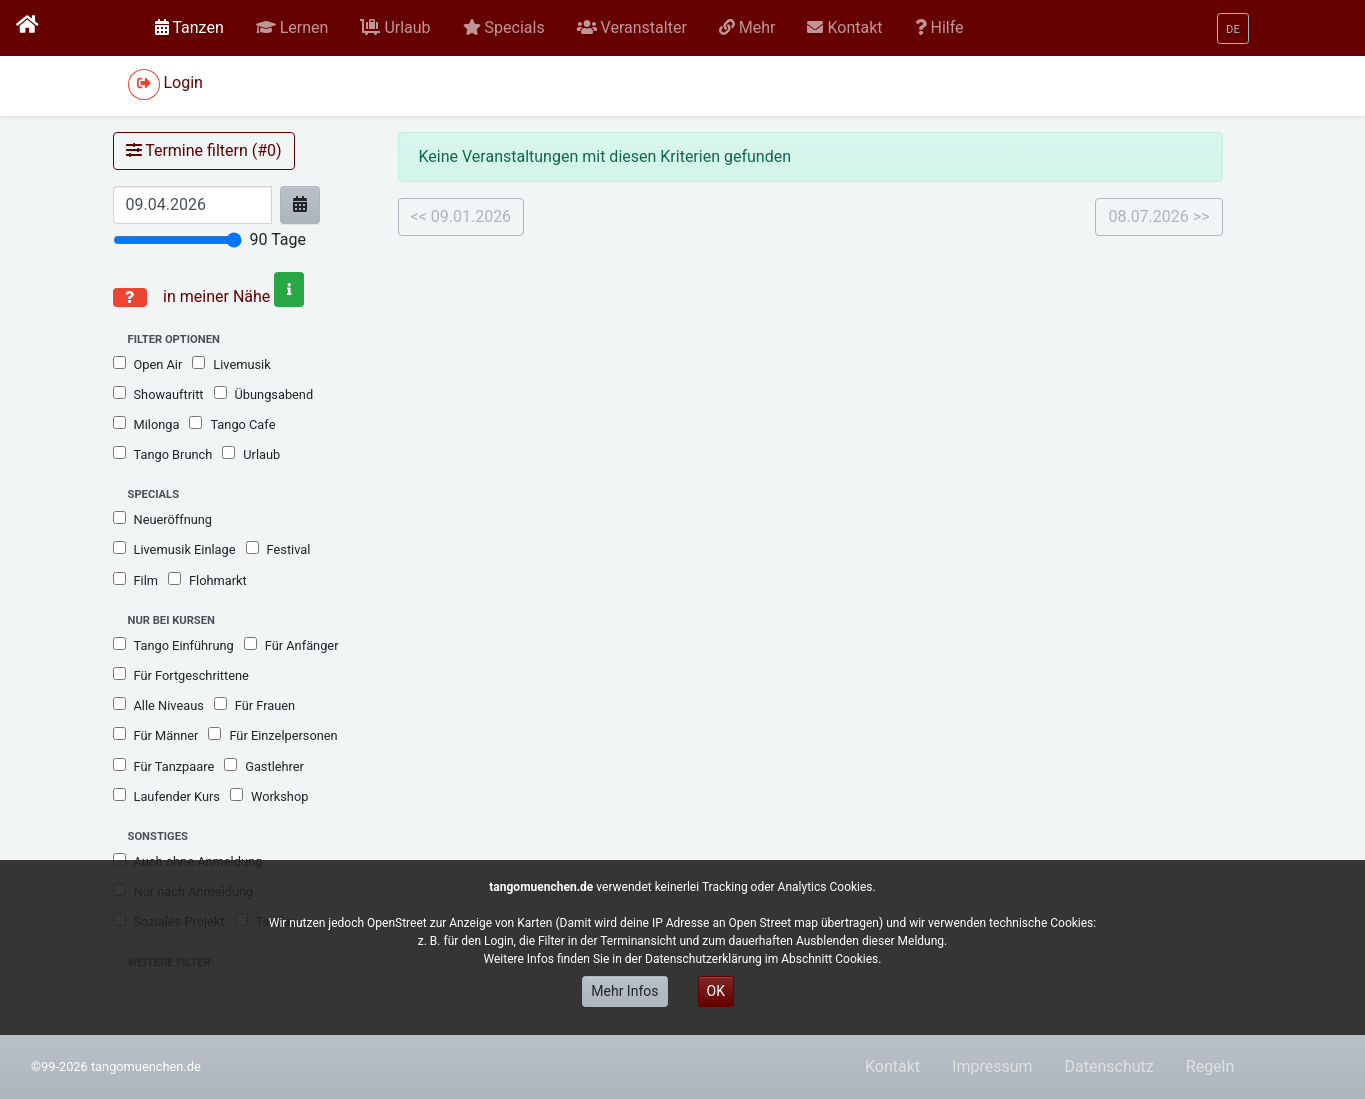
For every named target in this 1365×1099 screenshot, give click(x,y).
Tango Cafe (232, 424)
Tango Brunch (163, 454)
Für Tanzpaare (164, 766)
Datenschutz (1109, 1066)
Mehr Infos (624, 991)
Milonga (146, 424)
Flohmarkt (207, 580)
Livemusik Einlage (174, 549)
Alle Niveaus (158, 705)
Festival (278, 549)
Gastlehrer (264, 766)
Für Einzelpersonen (272, 735)
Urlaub (251, 454)
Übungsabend (264, 394)
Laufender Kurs (166, 796)
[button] (292, 28)
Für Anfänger (291, 645)
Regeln (1210, 1066)
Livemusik (231, 364)
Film (136, 580)
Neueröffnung (163, 519)
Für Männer (156, 735)
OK (716, 991)
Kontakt (892, 1066)
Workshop (269, 796)
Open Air (148, 364)
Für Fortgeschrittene (181, 675)
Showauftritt (158, 394)
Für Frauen (254, 705)
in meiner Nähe (231, 296)
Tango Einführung (173, 645)
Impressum (992, 1066)
